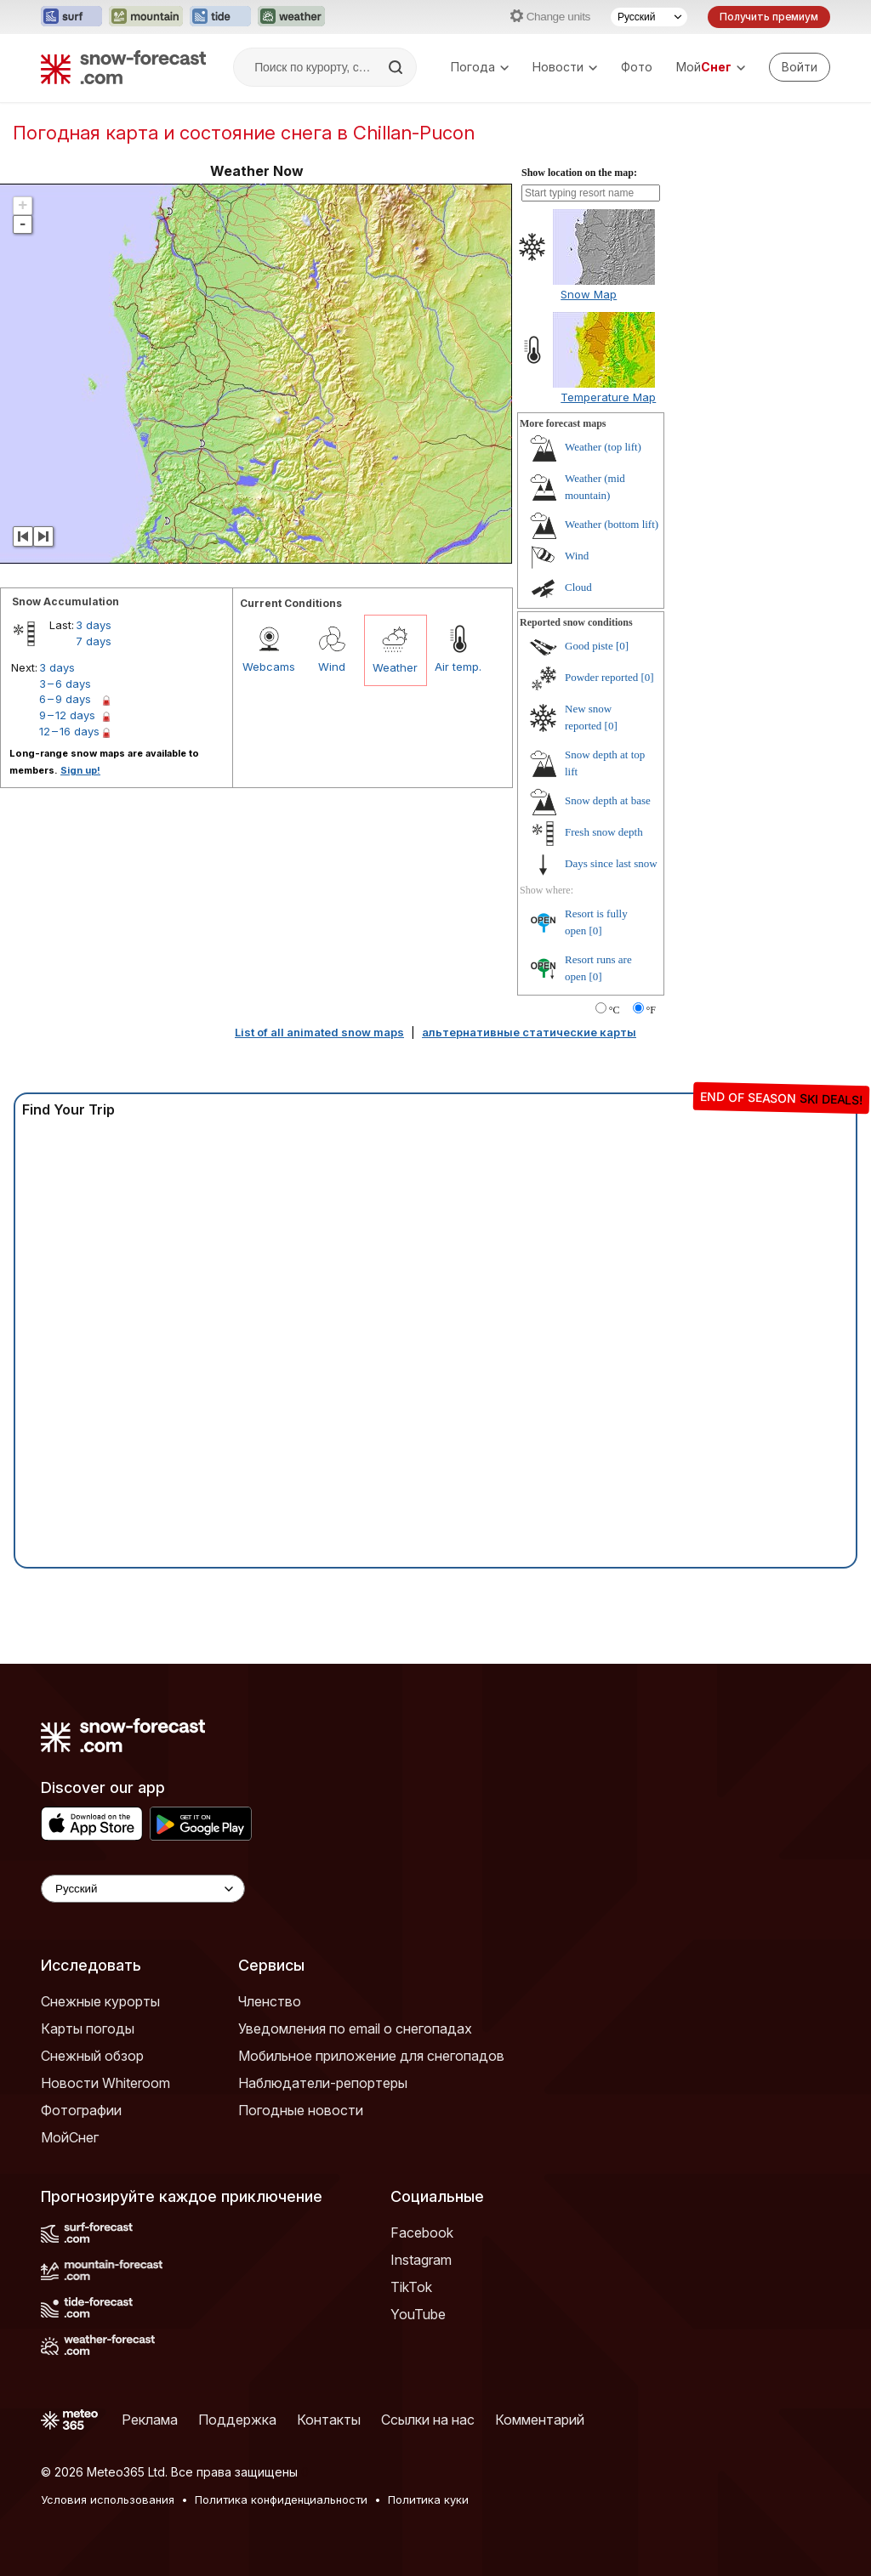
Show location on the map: (579, 173)
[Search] (397, 67)
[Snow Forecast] (123, 67)
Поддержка (237, 2419)
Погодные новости (300, 2110)
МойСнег (70, 2137)
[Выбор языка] (649, 17)
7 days (93, 641)
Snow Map (589, 294)
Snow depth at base (608, 800)
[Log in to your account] (799, 67)
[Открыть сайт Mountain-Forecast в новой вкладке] (146, 17)
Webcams (268, 666)
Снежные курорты (100, 2001)
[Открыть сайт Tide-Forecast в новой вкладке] (220, 17)
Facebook (421, 2232)
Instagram (421, 2259)
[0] (622, 645)
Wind (331, 666)
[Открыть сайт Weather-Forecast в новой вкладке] (291, 17)
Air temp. (458, 666)
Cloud (578, 587)
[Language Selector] (143, 1889)
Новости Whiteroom (105, 2082)
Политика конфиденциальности (281, 2499)
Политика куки (428, 2499)
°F (651, 1010)
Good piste (589, 645)
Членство (269, 2001)
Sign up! (80, 770)
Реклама (150, 2419)
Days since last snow (611, 863)
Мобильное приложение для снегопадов (371, 2055)
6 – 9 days (65, 699)
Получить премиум (769, 16)
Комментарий (539, 2419)
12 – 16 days (69, 731)
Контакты (329, 2419)
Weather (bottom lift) (611, 524)
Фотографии (81, 2110)
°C (614, 1010)
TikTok (411, 2286)
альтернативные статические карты (529, 1032)
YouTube (418, 2314)
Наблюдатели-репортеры (322, 2082)
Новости (564, 67)
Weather (395, 667)
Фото (636, 67)
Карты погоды (87, 2028)
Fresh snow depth (604, 832)
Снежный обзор (92, 2055)
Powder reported (601, 677)
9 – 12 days (67, 715)
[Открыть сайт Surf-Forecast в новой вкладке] (71, 17)
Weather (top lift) (603, 446)
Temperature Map (608, 397)
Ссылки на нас (428, 2419)
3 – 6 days (65, 683)
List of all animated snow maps (319, 1032)
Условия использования (107, 2499)
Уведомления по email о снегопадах (355, 2028)
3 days (93, 625)
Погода (480, 67)
